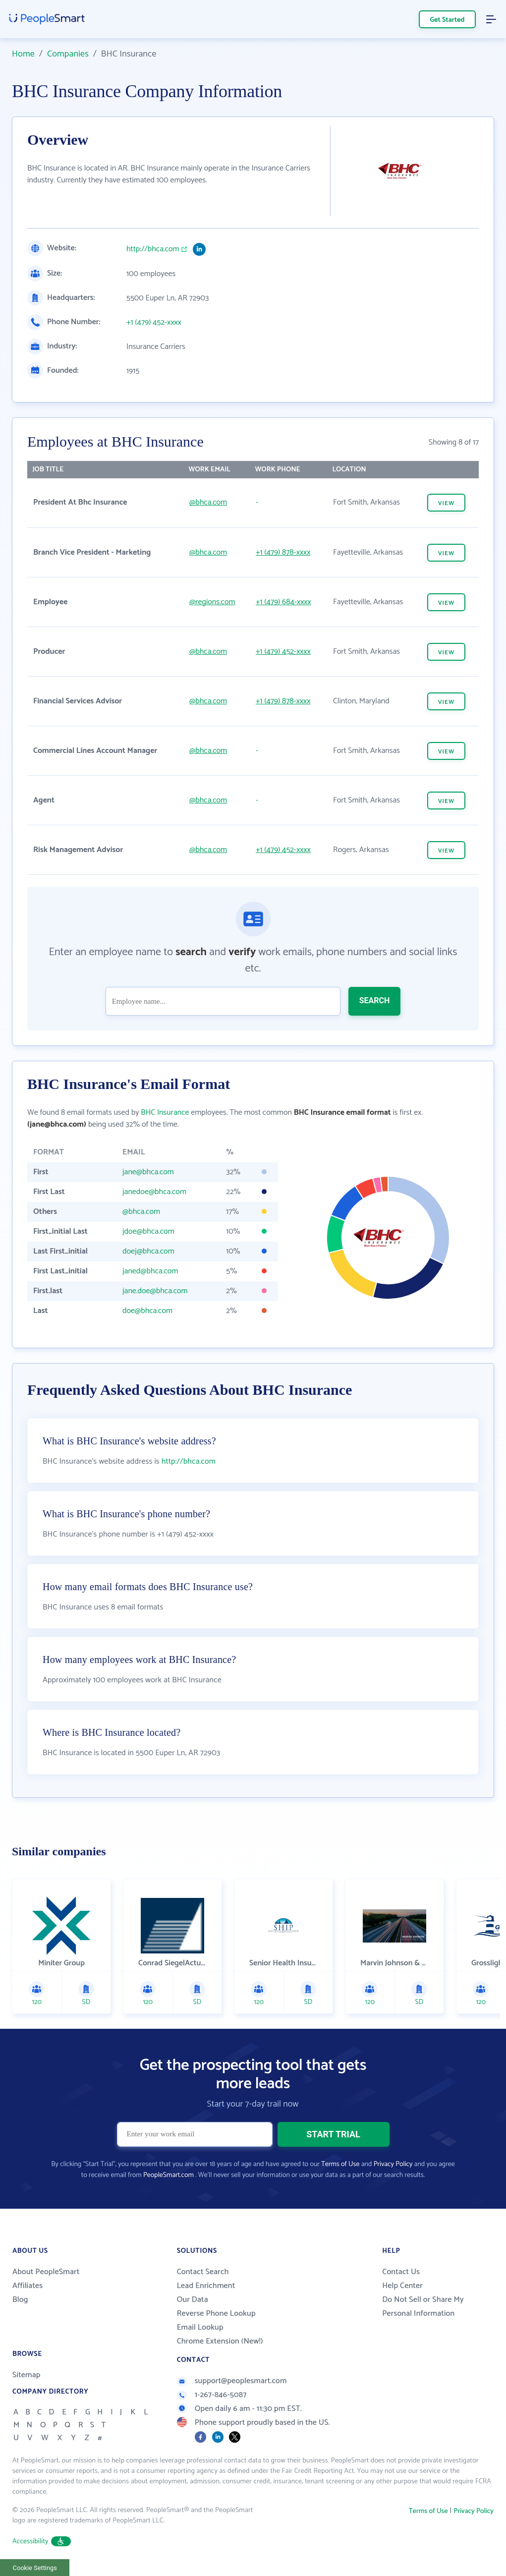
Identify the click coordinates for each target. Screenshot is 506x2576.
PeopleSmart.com (168, 2175)
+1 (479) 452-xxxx (153, 323)
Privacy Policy (393, 2164)
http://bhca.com (152, 249)
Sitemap (26, 2375)
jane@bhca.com (148, 1172)
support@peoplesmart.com (232, 2381)
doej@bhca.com (148, 1251)
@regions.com (212, 602)
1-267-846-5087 (212, 2395)
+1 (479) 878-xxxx (283, 552)
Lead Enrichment (206, 2285)
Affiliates (27, 2285)
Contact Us (401, 2272)
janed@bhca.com (150, 1271)
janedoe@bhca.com (154, 1192)
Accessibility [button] (41, 2541)
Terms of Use (340, 2164)
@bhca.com (208, 502)
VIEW (446, 503)
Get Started (447, 20)
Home (23, 54)
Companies (68, 54)
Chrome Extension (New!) (220, 2341)
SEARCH (374, 1000)
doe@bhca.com (147, 1310)
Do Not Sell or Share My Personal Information (423, 2306)
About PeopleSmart (45, 2272)
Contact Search (203, 2272)
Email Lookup (200, 2327)
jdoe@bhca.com (148, 1231)
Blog (20, 2299)
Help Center (402, 2285)
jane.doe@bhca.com (155, 1291)
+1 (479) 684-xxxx (283, 602)
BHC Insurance (165, 1112)
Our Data (192, 2299)
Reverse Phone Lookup (216, 2313)
